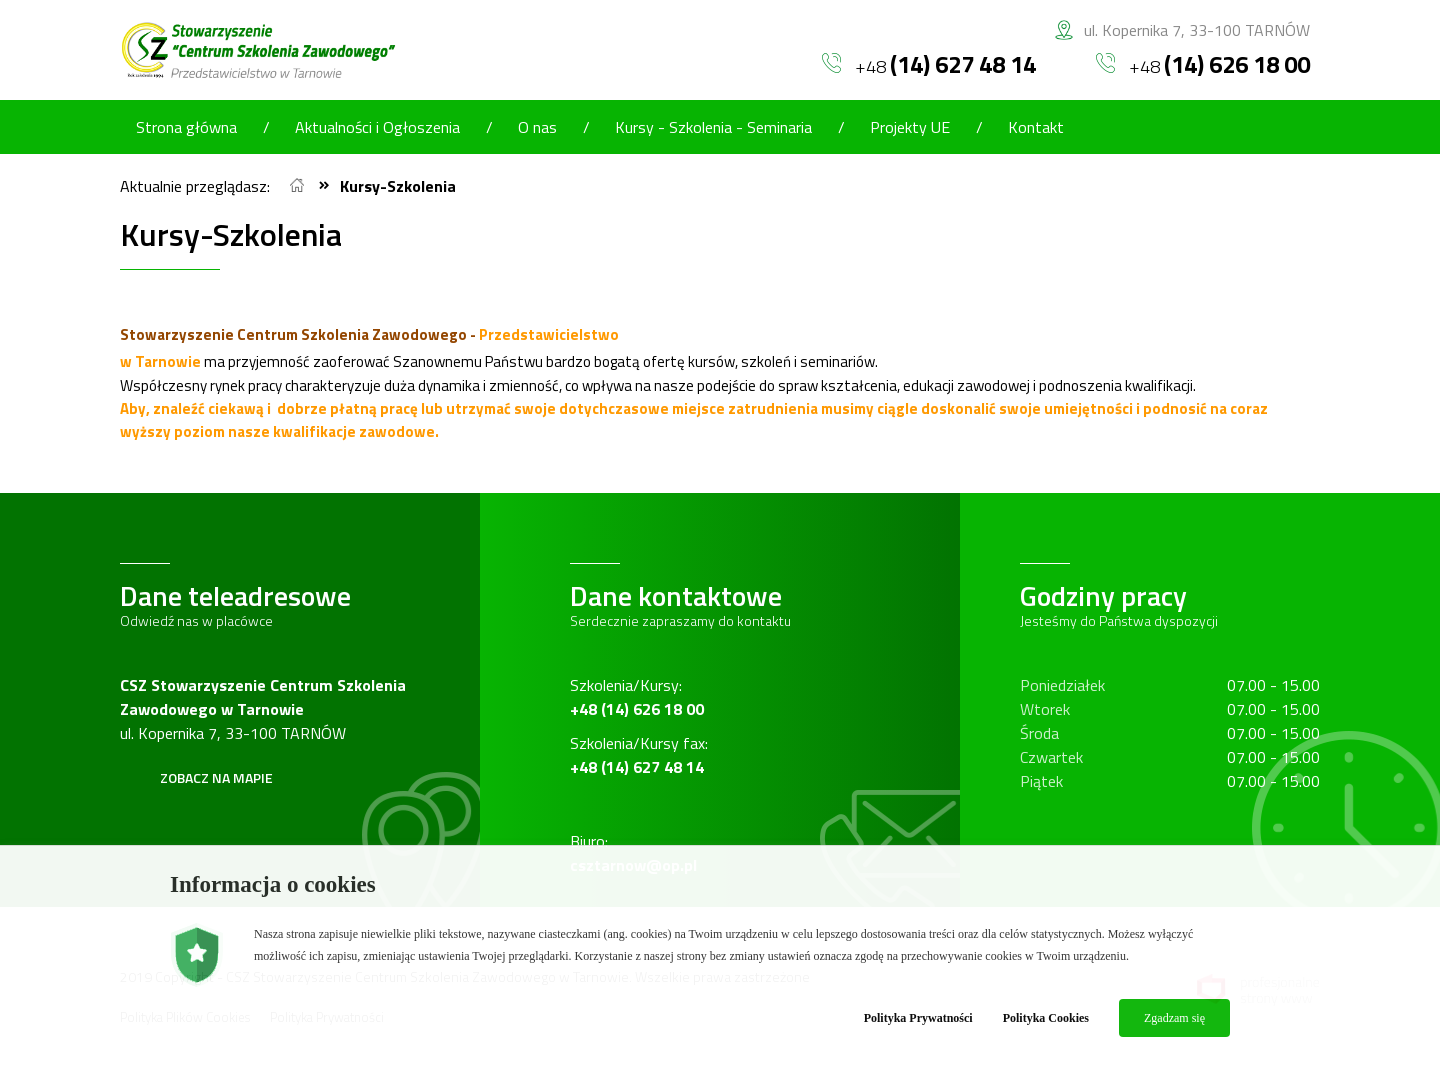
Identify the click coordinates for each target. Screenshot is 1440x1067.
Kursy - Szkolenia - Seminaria (713, 127)
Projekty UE (910, 127)
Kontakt (1036, 127)
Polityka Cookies (1046, 1018)
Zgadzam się (1174, 1018)
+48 (929, 64)
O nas (537, 127)
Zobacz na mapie (216, 777)
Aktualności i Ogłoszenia (377, 127)
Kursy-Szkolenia (398, 186)
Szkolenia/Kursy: (637, 697)
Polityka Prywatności (918, 1018)
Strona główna (186, 127)
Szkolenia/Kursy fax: (639, 755)
